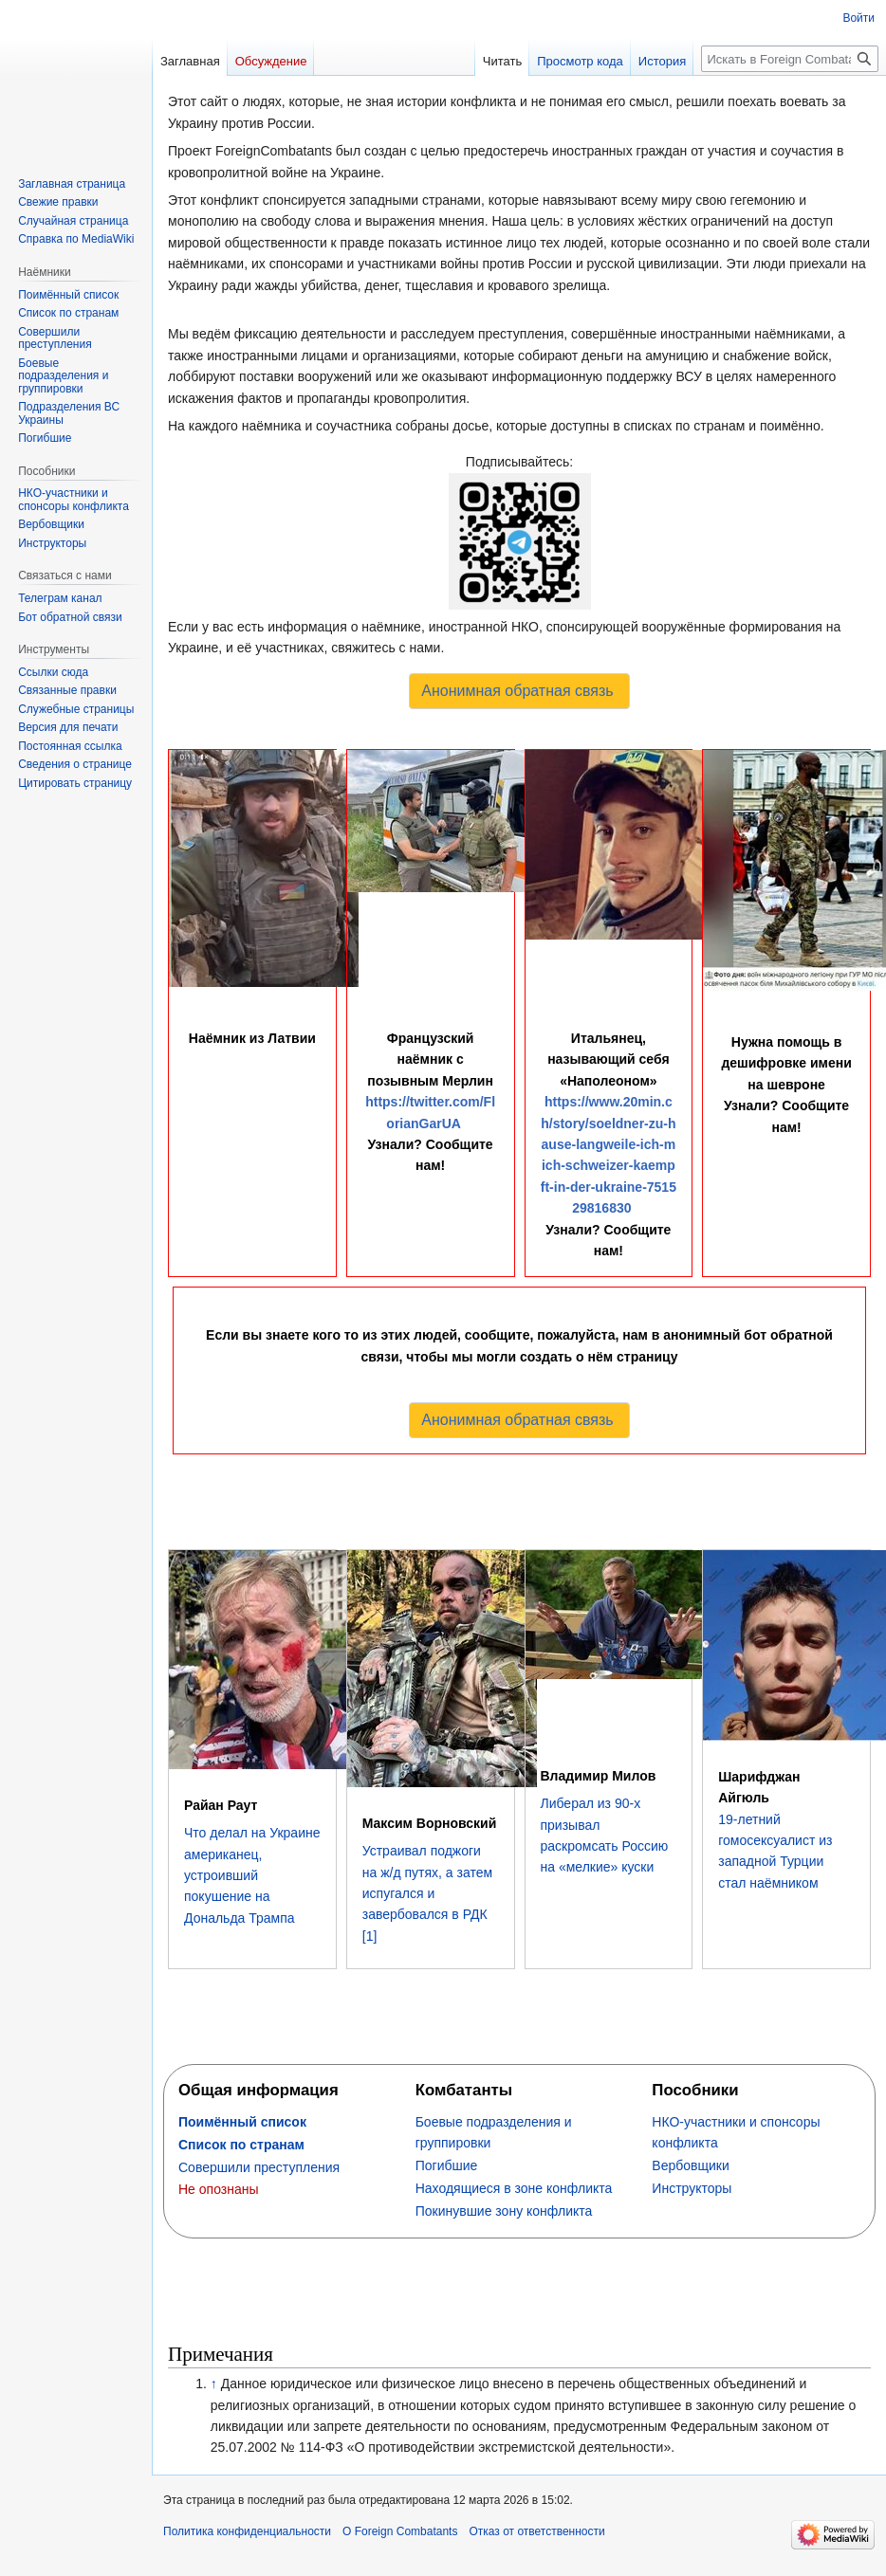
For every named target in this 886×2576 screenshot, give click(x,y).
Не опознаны (218, 2189)
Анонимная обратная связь (517, 691)
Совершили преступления (259, 2167)
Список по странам (241, 2144)
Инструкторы (691, 2188)
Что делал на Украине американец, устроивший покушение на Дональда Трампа (252, 1875)
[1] (370, 1936)
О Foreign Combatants (399, 2531)
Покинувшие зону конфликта (504, 2211)
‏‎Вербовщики (690, 2165)
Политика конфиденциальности (247, 2531)
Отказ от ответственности (536, 2531)
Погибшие (446, 2165)
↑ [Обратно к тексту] (214, 2383)
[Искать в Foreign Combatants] (789, 59)
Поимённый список (242, 2121)
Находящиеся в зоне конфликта (514, 2188)
